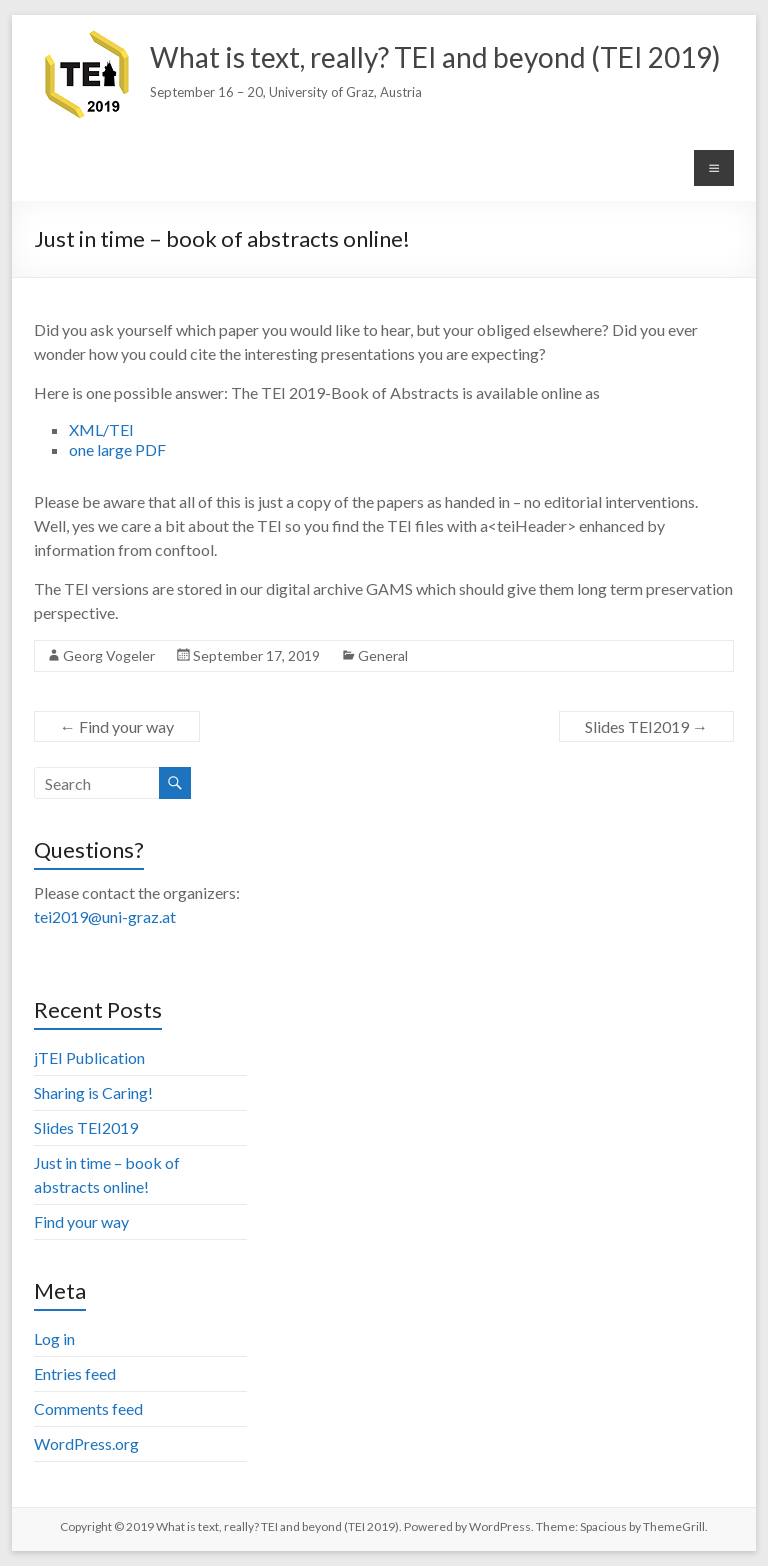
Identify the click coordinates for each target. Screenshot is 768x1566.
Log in (54, 1338)
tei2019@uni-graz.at (105, 916)
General (383, 655)
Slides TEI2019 (646, 726)
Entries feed (75, 1373)
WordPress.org (86, 1443)
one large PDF (117, 449)
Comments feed (88, 1408)
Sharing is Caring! (93, 1092)
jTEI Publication (89, 1057)
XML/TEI (101, 429)
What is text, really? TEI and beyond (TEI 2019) (435, 57)
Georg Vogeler (109, 655)
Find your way (117, 726)
